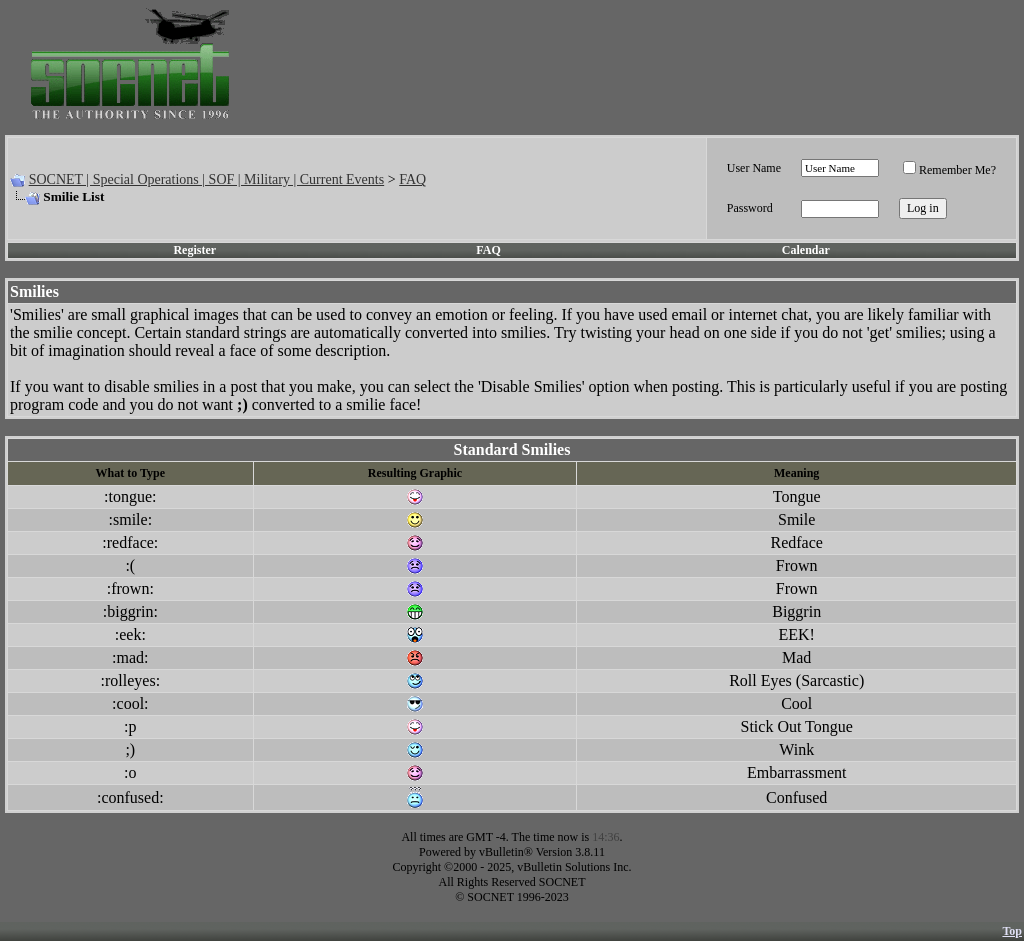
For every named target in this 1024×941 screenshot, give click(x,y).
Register (194, 250)
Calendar (806, 250)
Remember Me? (949, 170)
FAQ (412, 179)
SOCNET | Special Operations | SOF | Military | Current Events (206, 179)
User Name (754, 168)
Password (750, 208)
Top (1012, 931)
